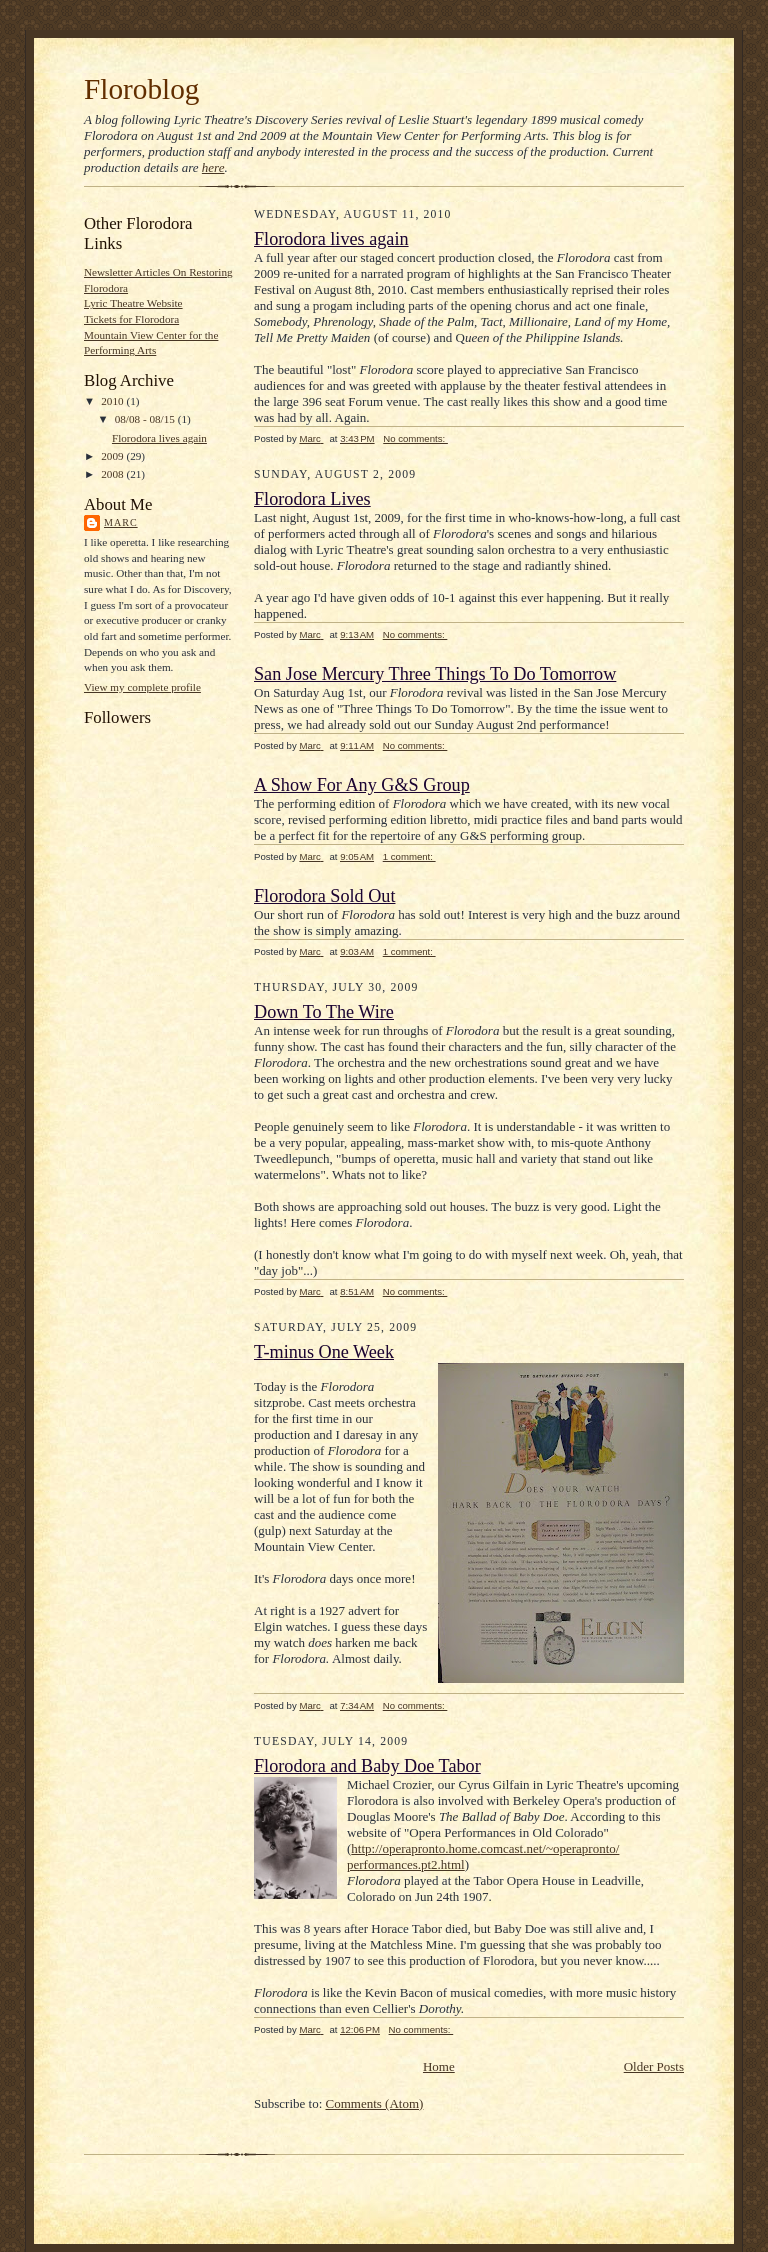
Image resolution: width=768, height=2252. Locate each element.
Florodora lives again (159, 438)
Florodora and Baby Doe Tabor (367, 1766)
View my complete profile (142, 687)
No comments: (415, 438)
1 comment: (409, 856)
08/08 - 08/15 (146, 419)
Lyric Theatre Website (133, 303)
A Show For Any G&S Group (362, 785)
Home (439, 2066)
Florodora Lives (312, 499)
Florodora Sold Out (324, 896)
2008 (113, 474)
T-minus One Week (324, 1352)
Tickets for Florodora (131, 319)
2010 (113, 401)
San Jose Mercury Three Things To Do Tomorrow (435, 674)
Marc (121, 522)
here (213, 167)
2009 (113, 456)
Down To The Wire (324, 1012)
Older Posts (654, 2066)
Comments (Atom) (375, 2103)
